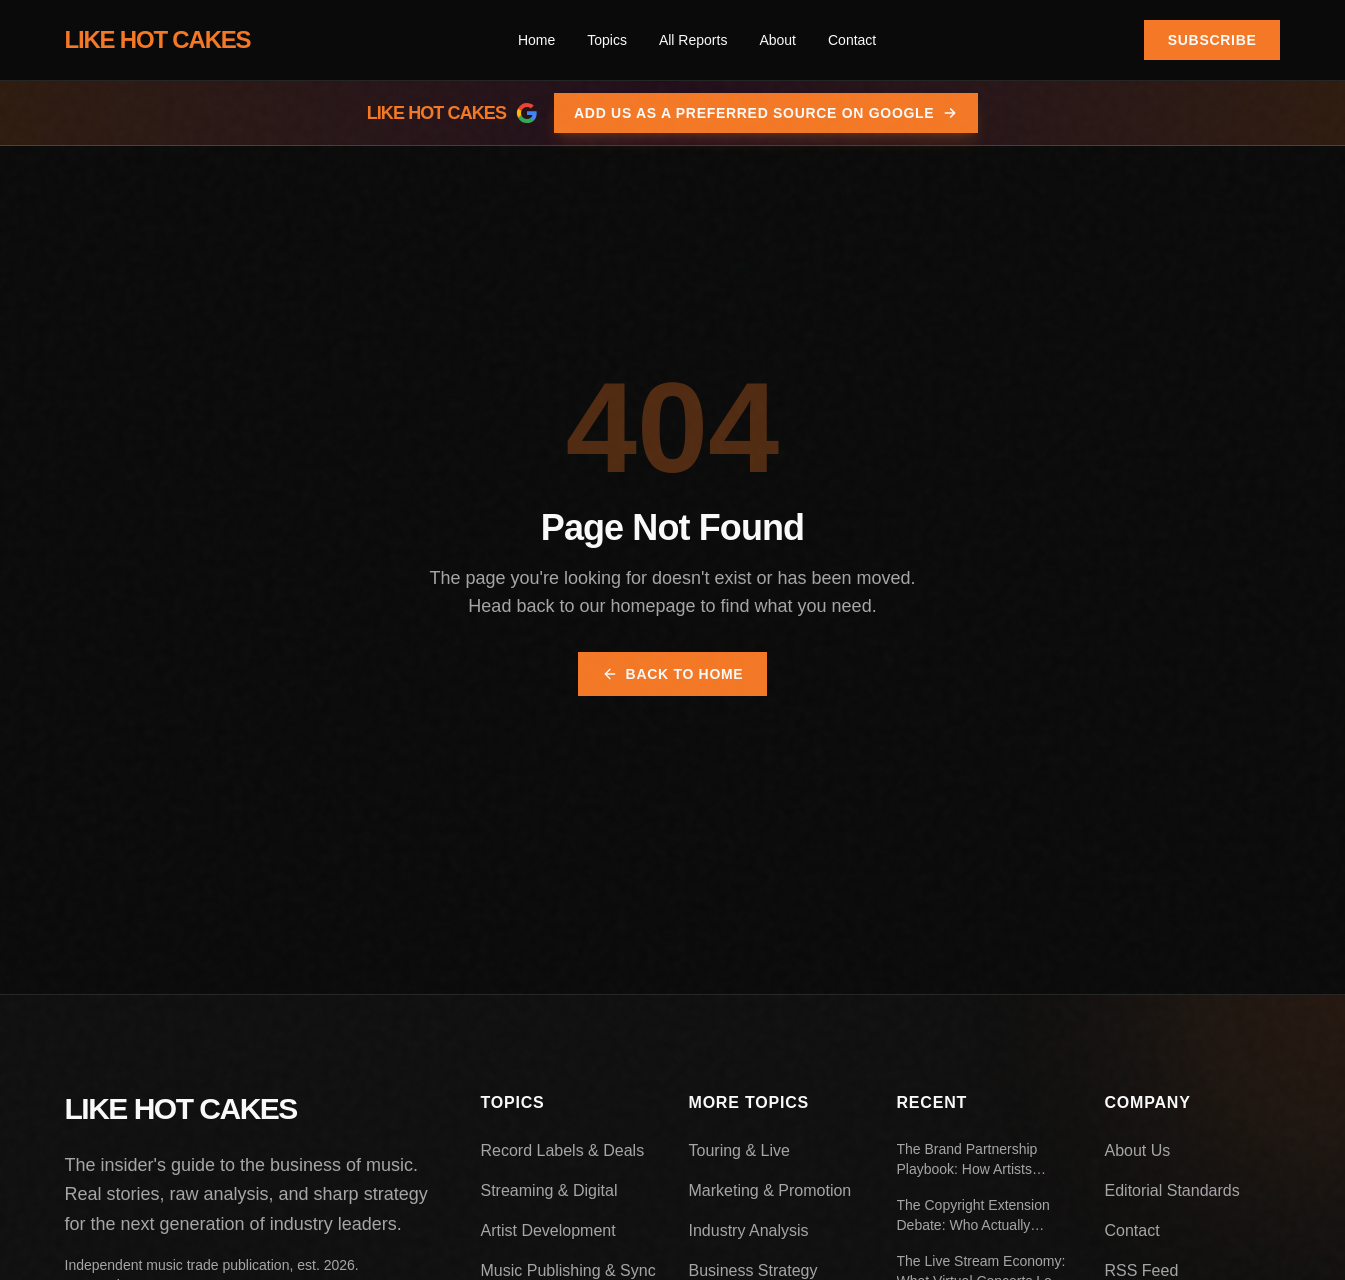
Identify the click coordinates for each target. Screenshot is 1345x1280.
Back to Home (673, 674)
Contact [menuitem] (852, 40)
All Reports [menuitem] (693, 40)
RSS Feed (1142, 1270)
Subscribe (1212, 40)
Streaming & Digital (549, 1190)
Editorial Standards (1172, 1190)
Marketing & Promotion (770, 1190)
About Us (1138, 1150)
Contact (1132, 1230)
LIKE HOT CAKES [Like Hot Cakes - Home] (158, 39)
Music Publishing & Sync (568, 1270)
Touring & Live (739, 1150)
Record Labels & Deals (563, 1150)
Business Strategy (753, 1270)
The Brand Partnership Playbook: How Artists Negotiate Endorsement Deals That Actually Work (975, 1160)
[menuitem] (607, 40)
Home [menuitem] (536, 40)
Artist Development (548, 1230)
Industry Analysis (749, 1230)
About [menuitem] (777, 40)
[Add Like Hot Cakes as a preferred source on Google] (673, 113)
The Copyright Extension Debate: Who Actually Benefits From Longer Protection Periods (973, 1216)
